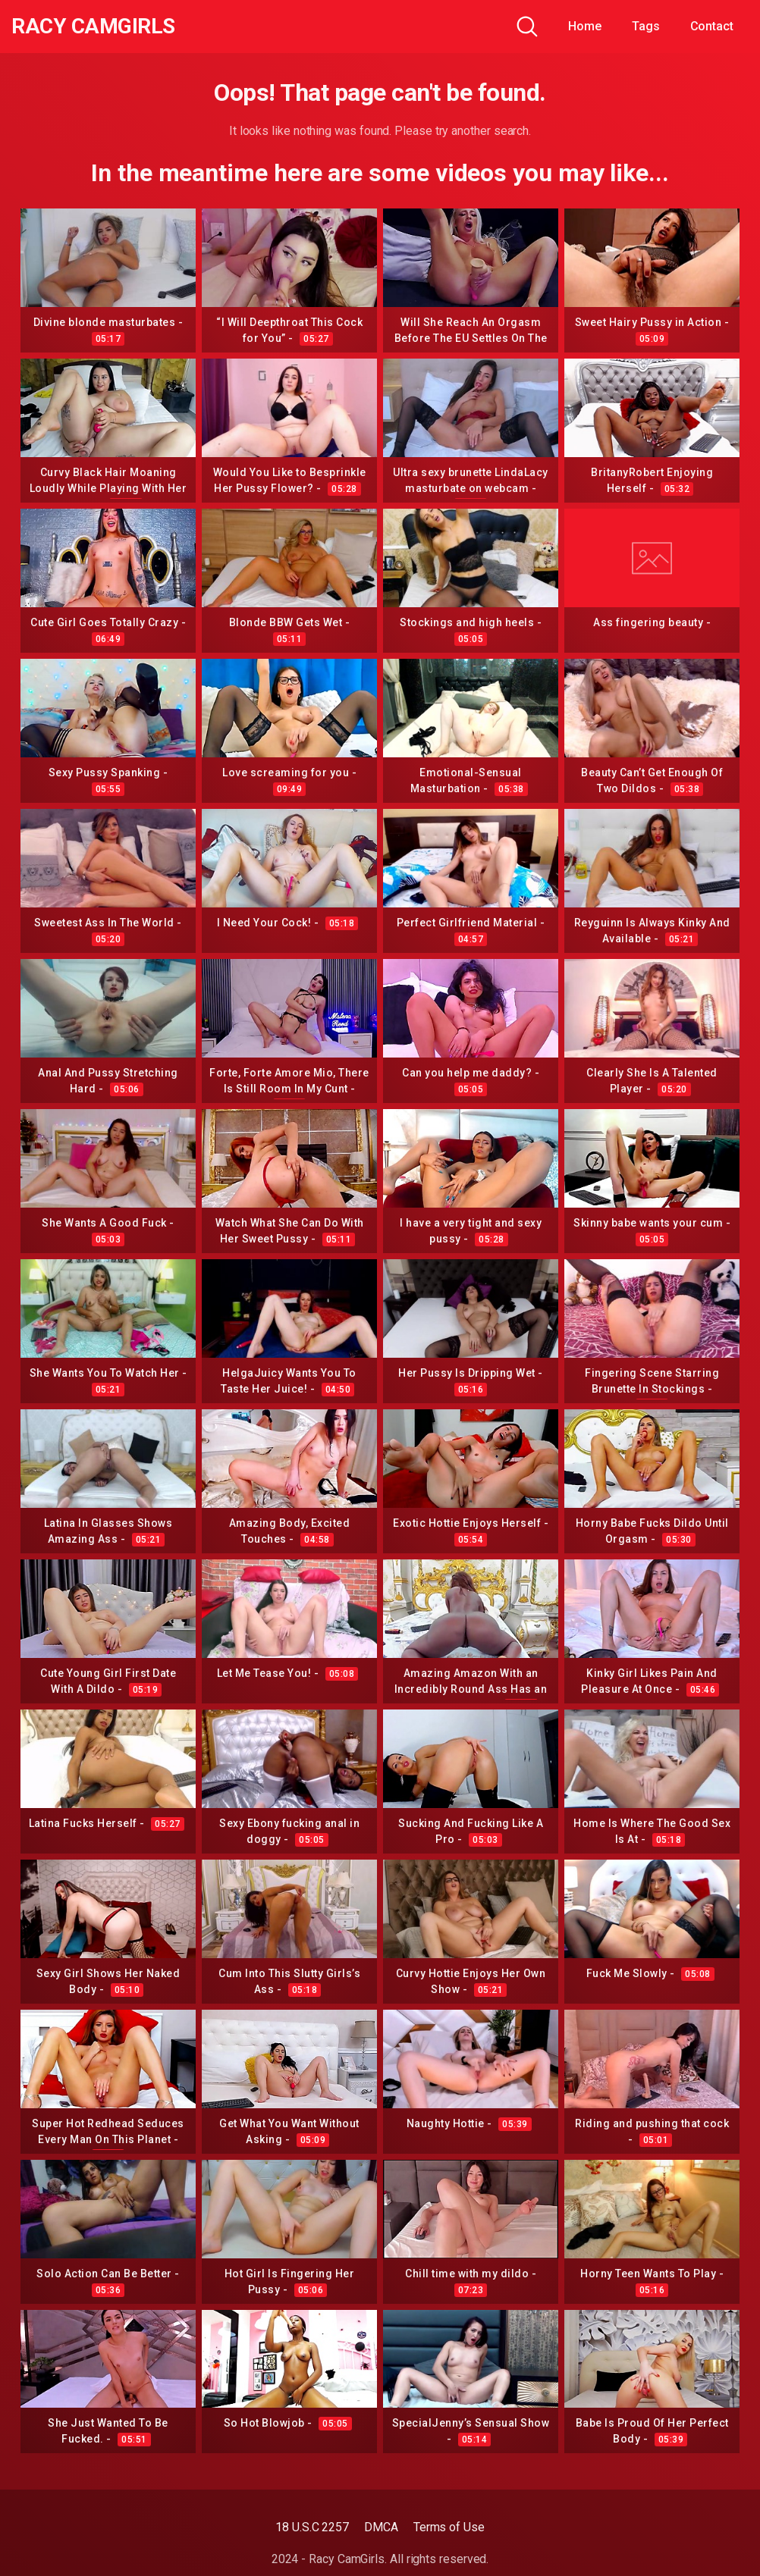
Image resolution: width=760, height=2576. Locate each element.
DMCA (381, 2527)
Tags (646, 26)
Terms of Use (449, 2527)
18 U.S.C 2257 (312, 2527)
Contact (711, 26)
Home (584, 26)
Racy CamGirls (93, 26)
